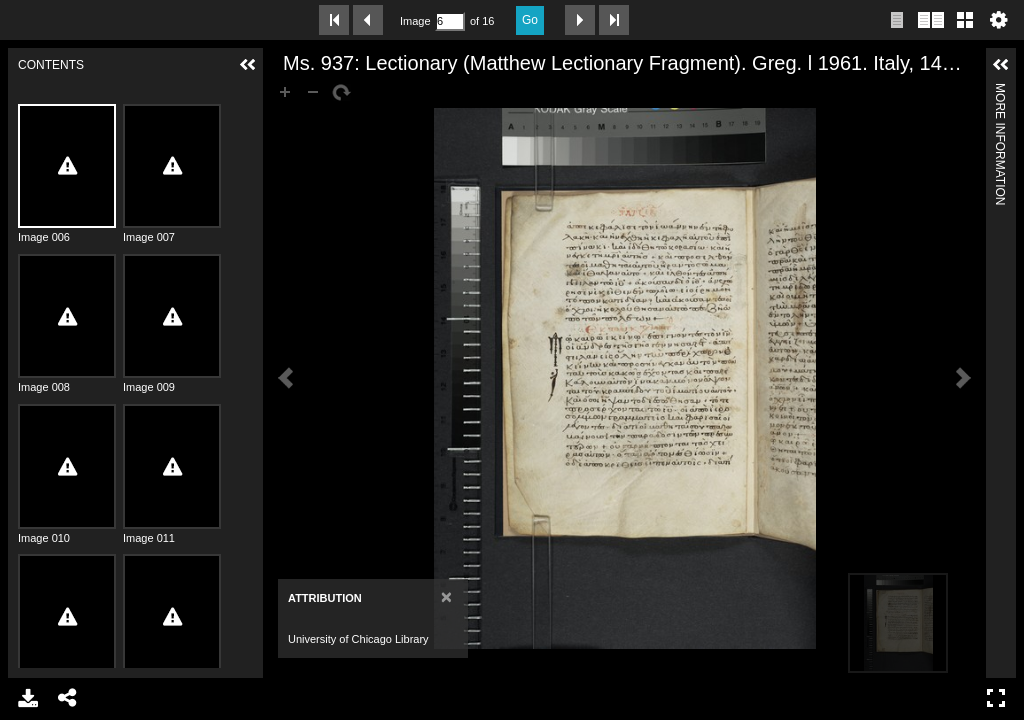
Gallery (965, 20)
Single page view (897, 20)
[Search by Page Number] (450, 21)
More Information (1000, 91)
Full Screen (996, 698)
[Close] (446, 596)
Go (530, 20)
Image (415, 21)
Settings (999, 20)
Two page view (931, 20)
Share (68, 698)
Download (28, 698)
